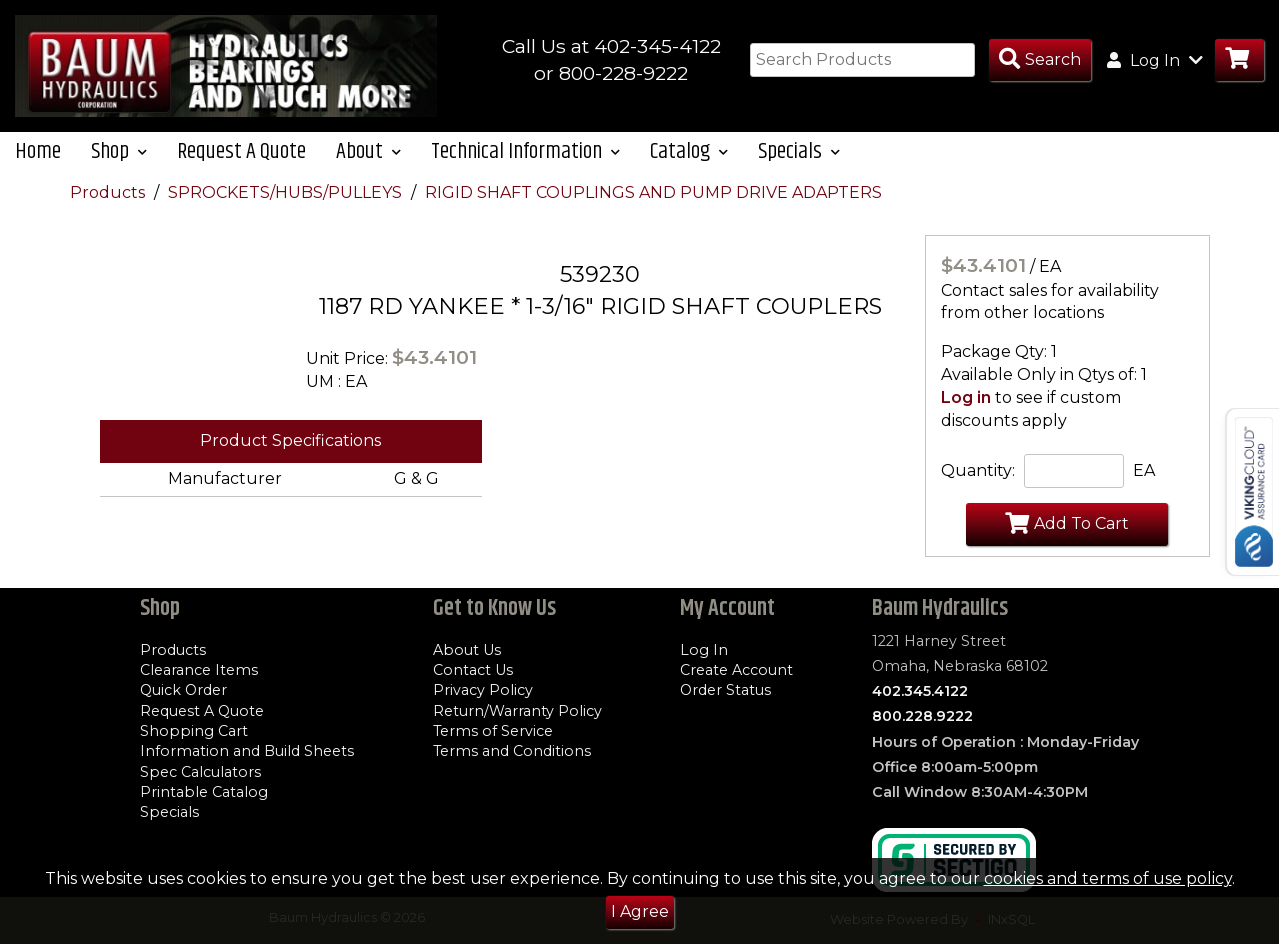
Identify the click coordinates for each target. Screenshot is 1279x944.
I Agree (640, 911)
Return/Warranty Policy (517, 711)
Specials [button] (799, 170)
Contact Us (473, 670)
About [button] (368, 170)
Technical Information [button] (525, 170)
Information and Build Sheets (247, 751)
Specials (169, 812)
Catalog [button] (689, 170)
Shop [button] (119, 170)
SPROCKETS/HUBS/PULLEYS (287, 211)
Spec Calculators (200, 772)
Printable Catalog (204, 792)
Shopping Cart (194, 731)
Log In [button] (1155, 60)
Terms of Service (493, 731)
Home (38, 170)
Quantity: (978, 489)
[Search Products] (1040, 60)
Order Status (725, 691)
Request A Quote (241, 170)
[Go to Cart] (1239, 60)
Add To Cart (1067, 542)
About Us (467, 650)
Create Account (736, 670)
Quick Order (183, 691)
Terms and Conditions (512, 751)
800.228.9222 (922, 717)
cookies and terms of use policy (1108, 878)
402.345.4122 (920, 691)
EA (1144, 489)
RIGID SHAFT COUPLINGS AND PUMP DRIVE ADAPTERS (653, 211)
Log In (704, 650)
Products (109, 211)
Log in (966, 416)
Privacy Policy (483, 691)
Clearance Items (199, 670)
